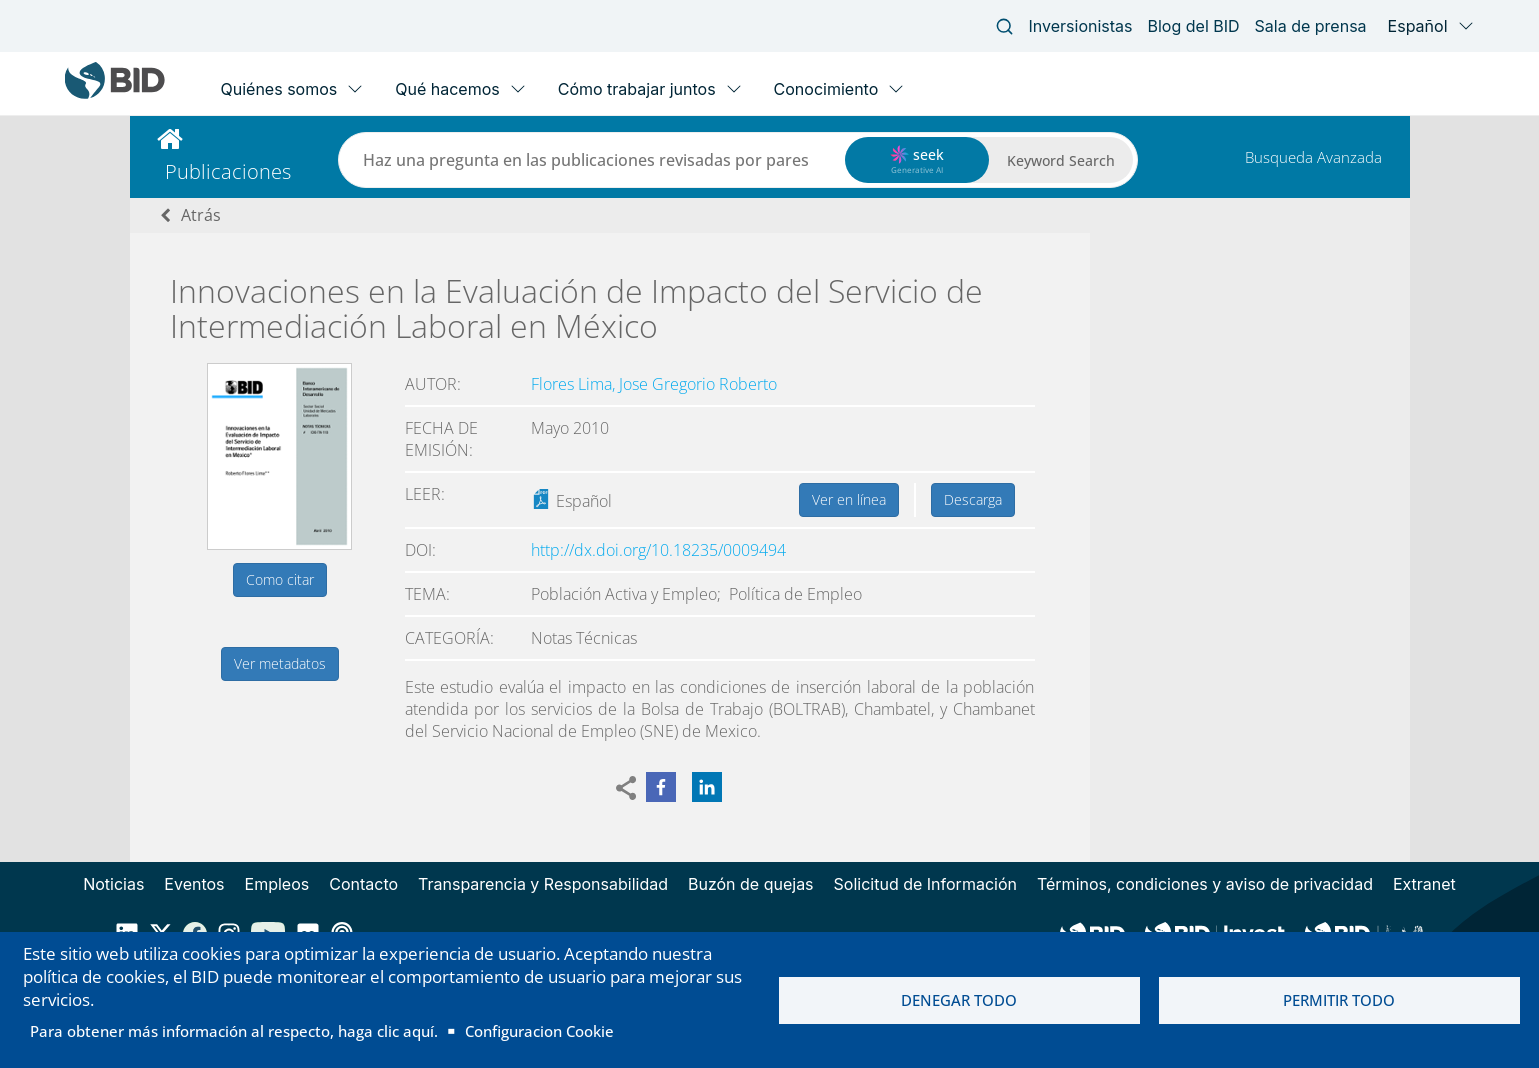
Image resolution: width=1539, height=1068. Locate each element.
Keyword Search (1061, 160)
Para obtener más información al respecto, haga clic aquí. (234, 1031)
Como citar (280, 579)
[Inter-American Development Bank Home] (115, 94)
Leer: (425, 494)
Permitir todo (1339, 1000)
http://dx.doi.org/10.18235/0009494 (658, 550)
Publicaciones (228, 171)
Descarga (973, 499)
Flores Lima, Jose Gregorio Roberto (654, 384)
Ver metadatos (280, 663)
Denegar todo (959, 1000)
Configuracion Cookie (539, 1031)
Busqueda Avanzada (1313, 157)
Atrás (201, 215)
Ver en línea (849, 499)
